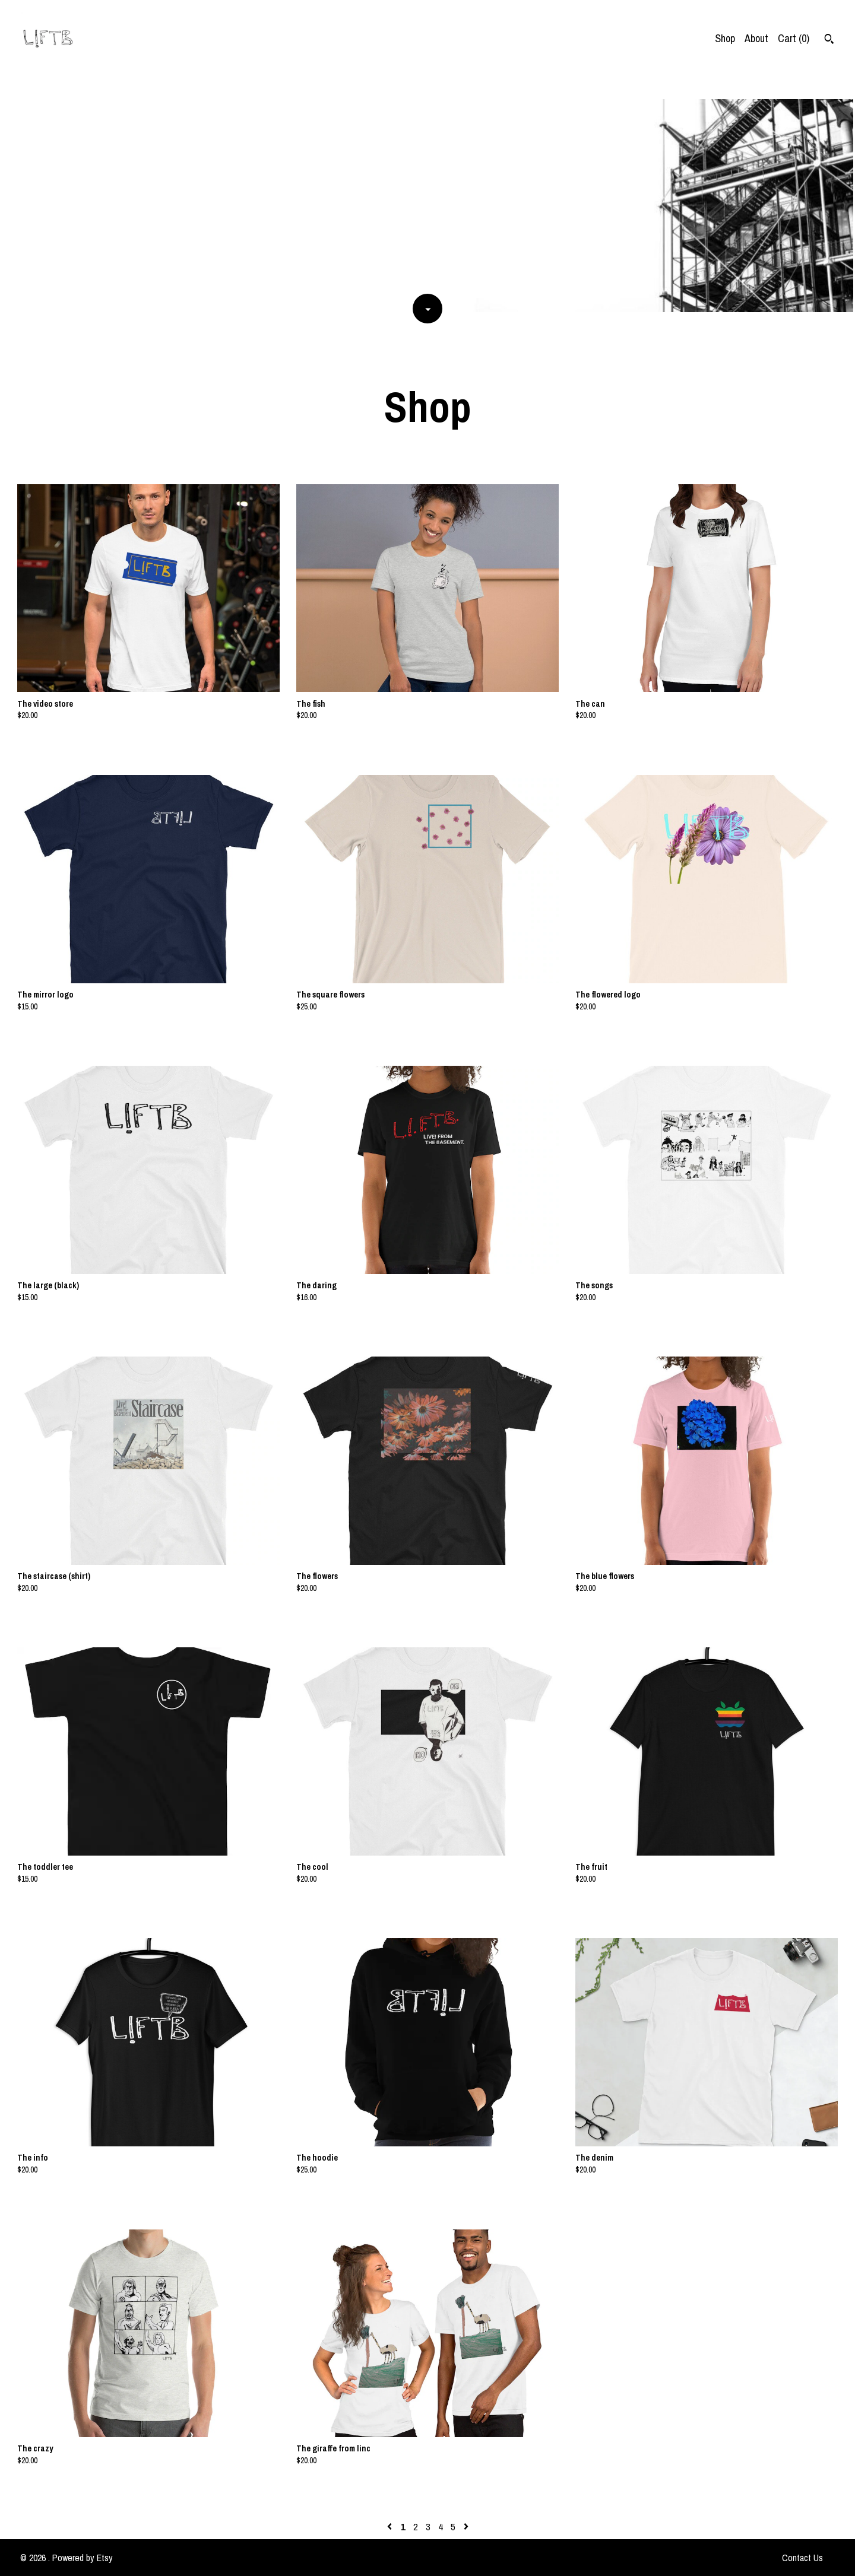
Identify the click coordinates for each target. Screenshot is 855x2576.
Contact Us (802, 2557)
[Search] (829, 40)
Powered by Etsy (82, 2557)
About (756, 38)
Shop (725, 38)
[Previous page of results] (391, 2526)
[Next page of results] (466, 2526)
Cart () (793, 38)
